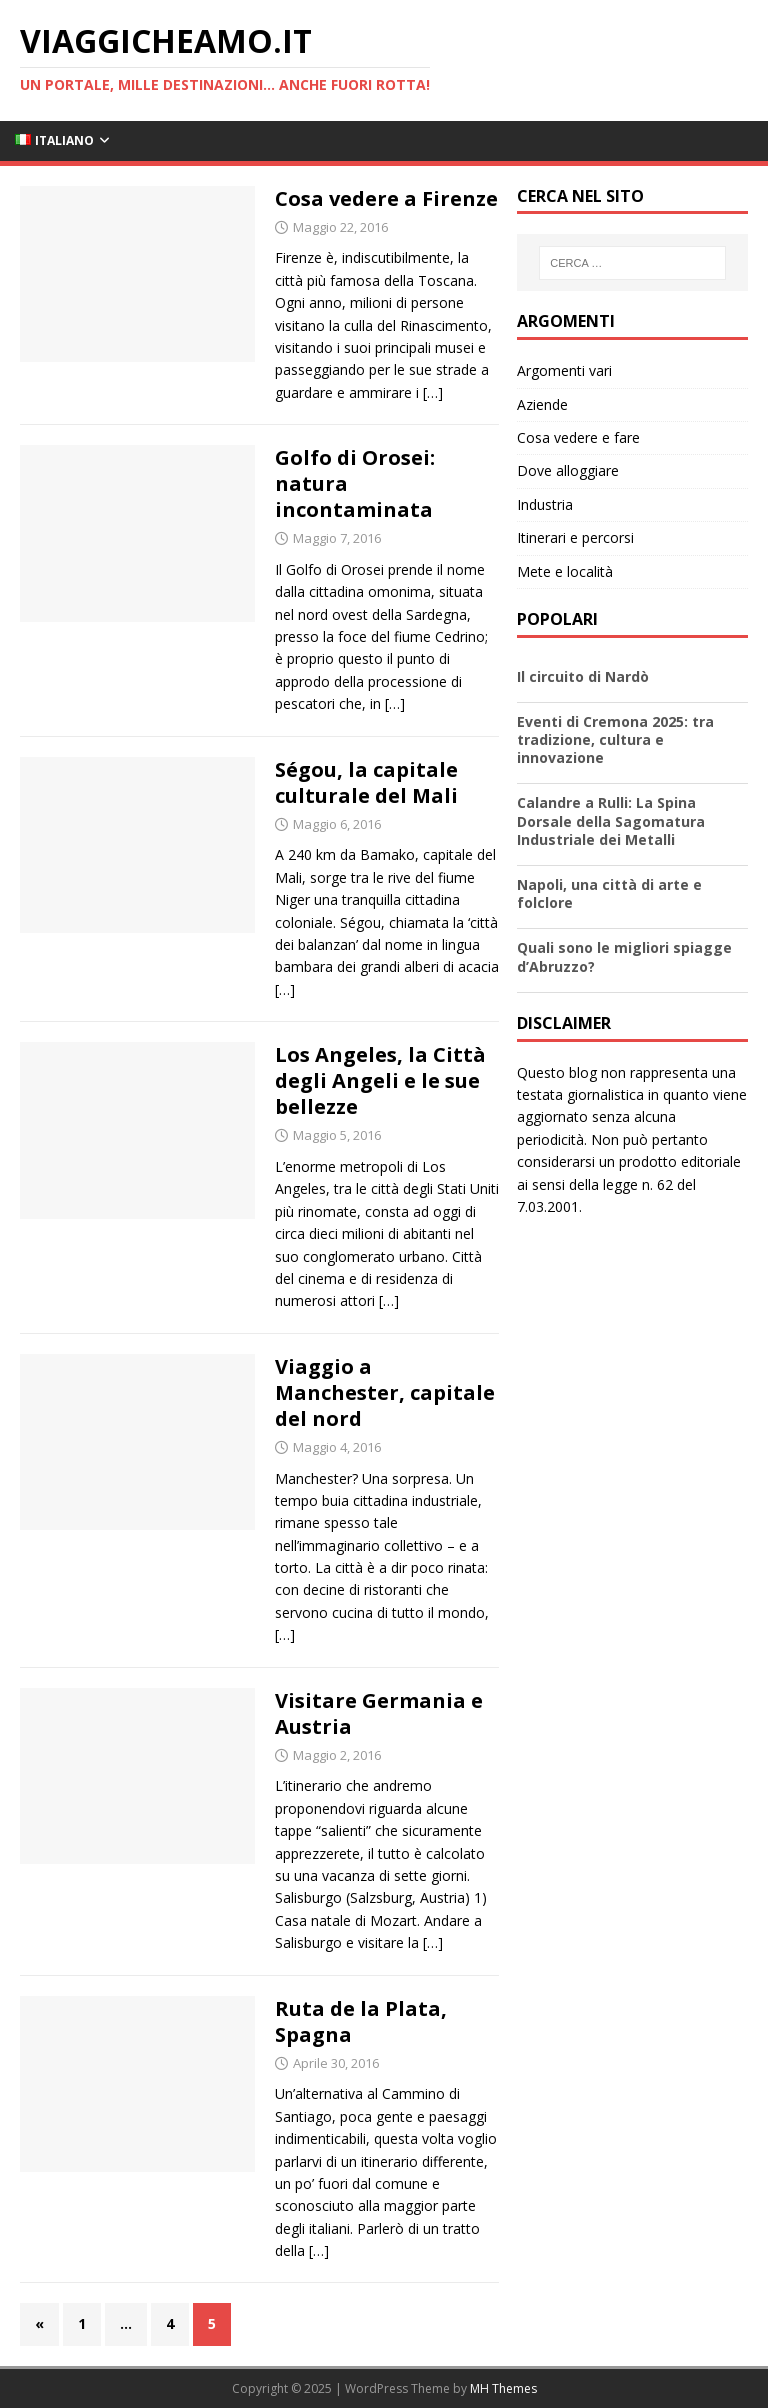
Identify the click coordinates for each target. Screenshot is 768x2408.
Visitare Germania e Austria (379, 1713)
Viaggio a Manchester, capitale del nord (385, 1392)
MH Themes (503, 2388)
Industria (545, 504)
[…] (433, 392)
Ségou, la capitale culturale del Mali (366, 782)
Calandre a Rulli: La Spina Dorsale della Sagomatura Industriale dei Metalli (611, 820)
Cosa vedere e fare (578, 437)
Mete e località (565, 571)
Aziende (542, 404)
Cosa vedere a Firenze (386, 198)
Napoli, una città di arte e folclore (609, 893)
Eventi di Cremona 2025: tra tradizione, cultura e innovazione (615, 739)
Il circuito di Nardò (583, 676)
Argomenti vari (564, 370)
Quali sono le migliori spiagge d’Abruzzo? (624, 956)
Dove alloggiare (568, 470)
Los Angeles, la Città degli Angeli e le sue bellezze (380, 1080)
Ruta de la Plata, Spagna (361, 2021)
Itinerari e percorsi (575, 537)
